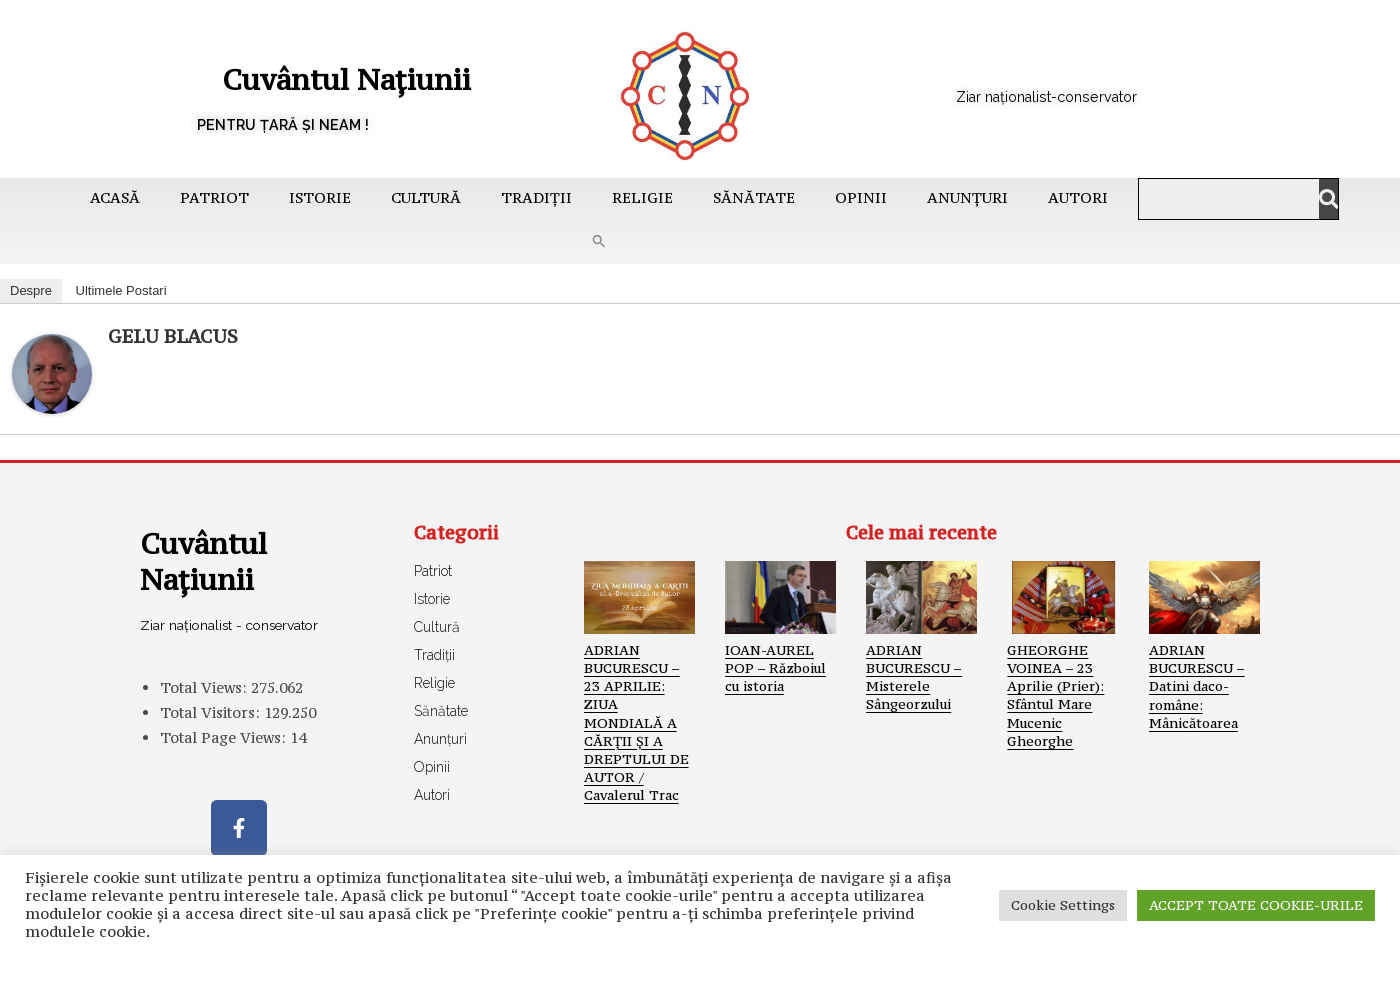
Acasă (115, 197)
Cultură (426, 197)
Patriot (214, 197)
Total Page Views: (225, 755)
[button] (599, 241)
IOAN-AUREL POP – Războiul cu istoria (775, 668)
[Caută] (1317, 199)
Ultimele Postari (121, 290)
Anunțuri (967, 197)
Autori (1078, 197)
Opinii (861, 197)
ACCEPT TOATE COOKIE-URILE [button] (1256, 905)
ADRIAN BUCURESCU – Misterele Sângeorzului (914, 677)
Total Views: (205, 705)
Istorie (320, 197)
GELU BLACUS (173, 336)
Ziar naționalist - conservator (199, 634)
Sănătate (754, 197)
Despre (31, 290)
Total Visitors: (212, 730)
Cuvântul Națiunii (310, 76)
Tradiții (536, 197)
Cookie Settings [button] (1063, 905)
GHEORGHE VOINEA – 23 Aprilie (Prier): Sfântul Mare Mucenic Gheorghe (1055, 695)
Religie (642, 197)
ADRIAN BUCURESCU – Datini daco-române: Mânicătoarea (1197, 686)
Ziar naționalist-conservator (1074, 95)
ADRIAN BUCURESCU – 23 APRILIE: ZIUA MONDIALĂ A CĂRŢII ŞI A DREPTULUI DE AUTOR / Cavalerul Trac (636, 723)
